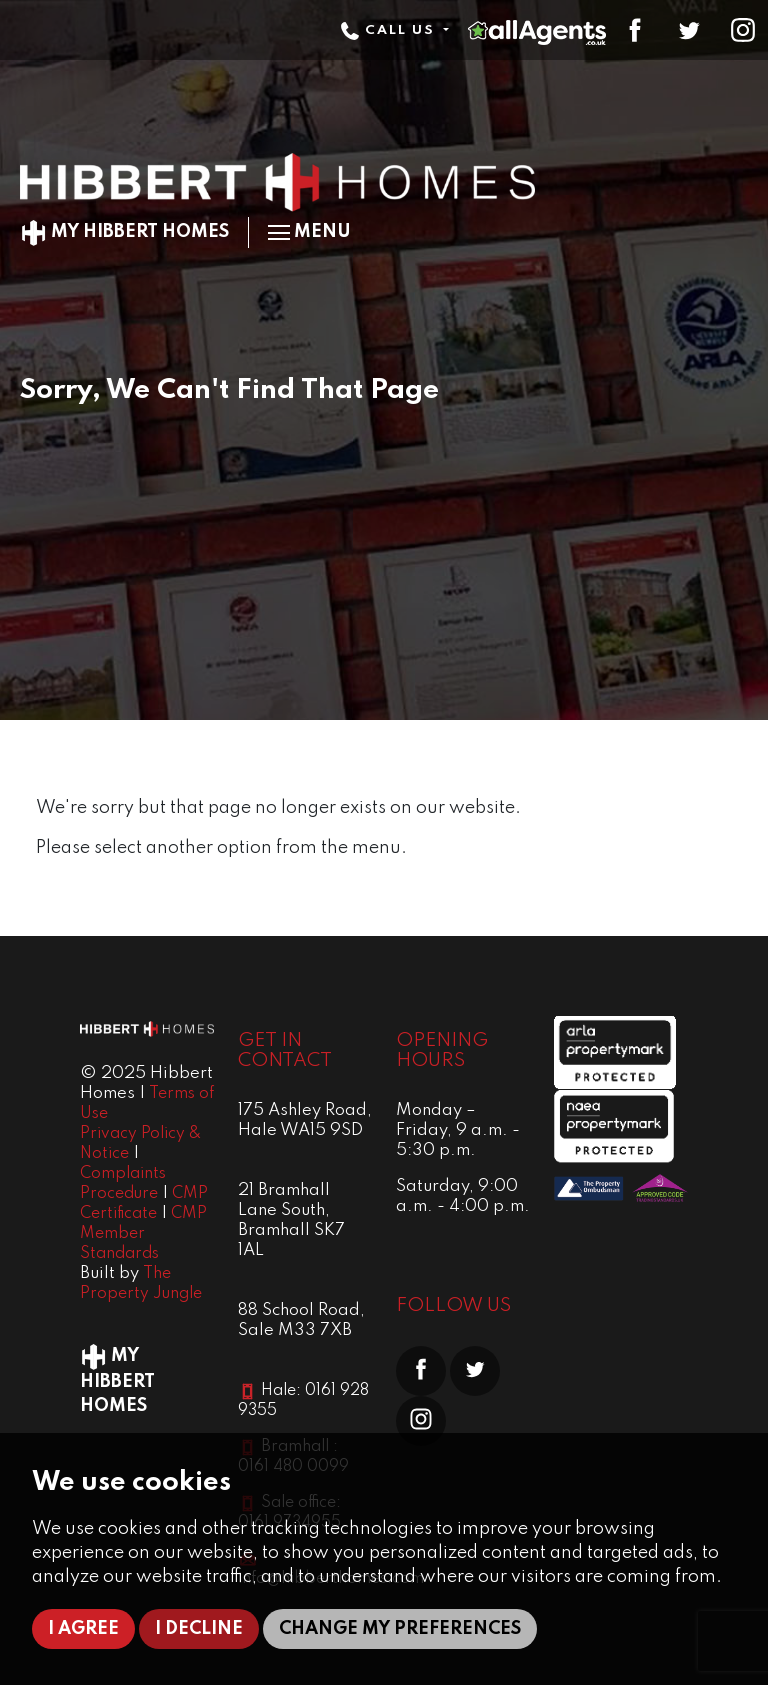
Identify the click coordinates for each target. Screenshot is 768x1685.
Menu (309, 232)
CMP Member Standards (143, 1234)
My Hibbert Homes (124, 232)
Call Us (390, 30)
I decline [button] (199, 1629)
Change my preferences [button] (400, 1629)
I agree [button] (83, 1629)
